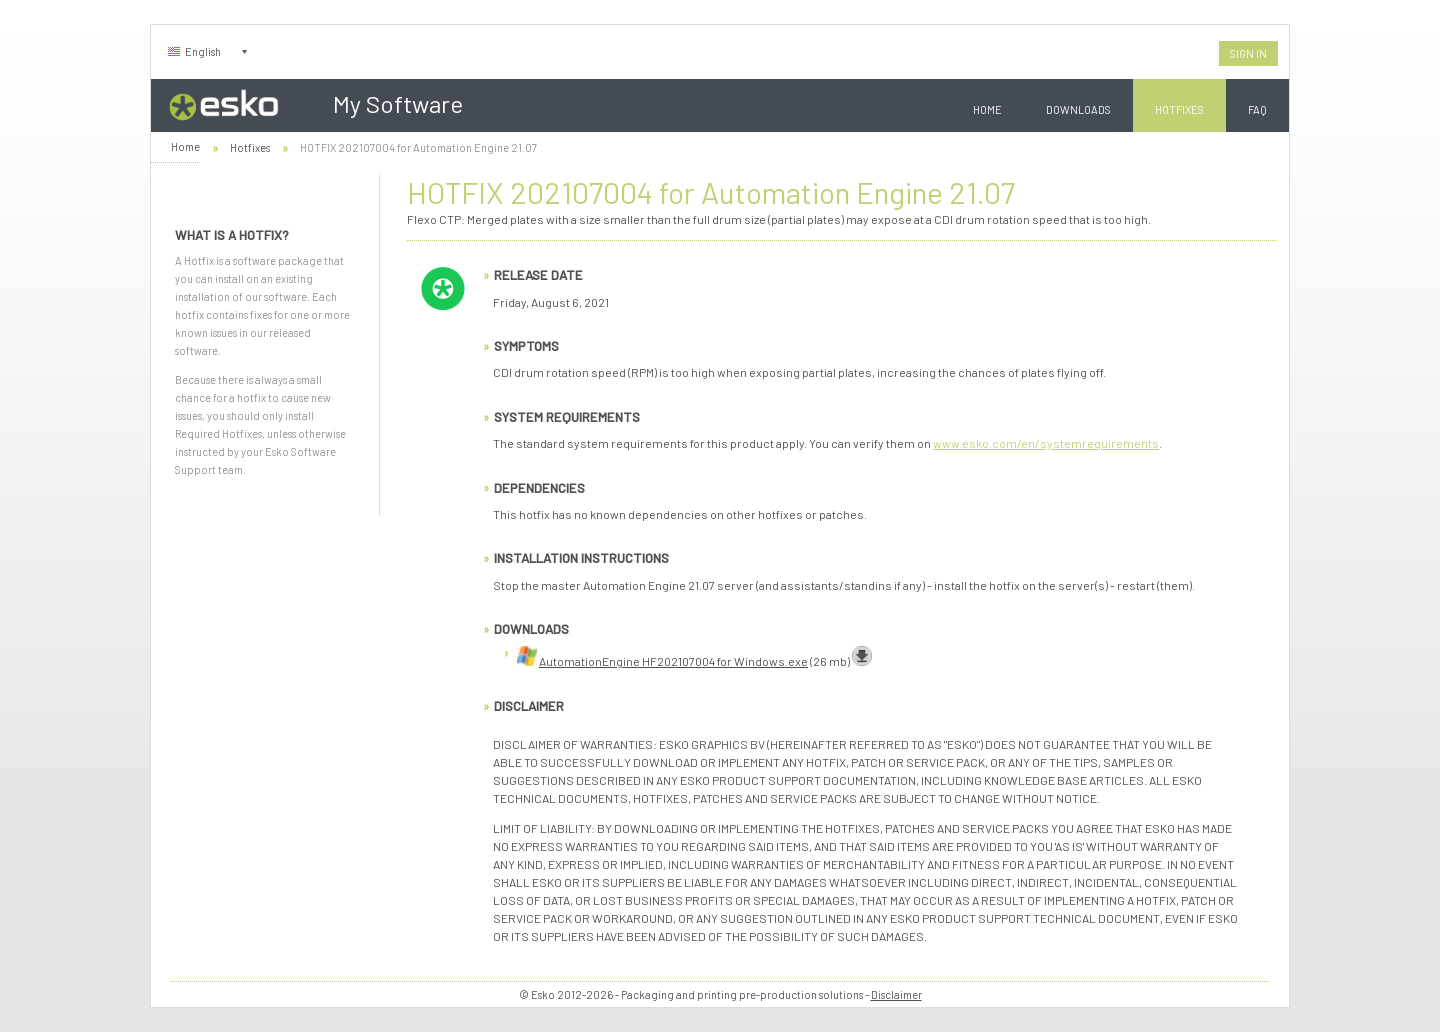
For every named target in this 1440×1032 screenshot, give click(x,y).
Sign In (1248, 53)
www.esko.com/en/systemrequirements (1046, 443)
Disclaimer (896, 994)
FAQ (1257, 109)
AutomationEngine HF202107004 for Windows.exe (673, 661)
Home (987, 109)
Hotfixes (1179, 109)
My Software (398, 103)
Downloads (1078, 109)
